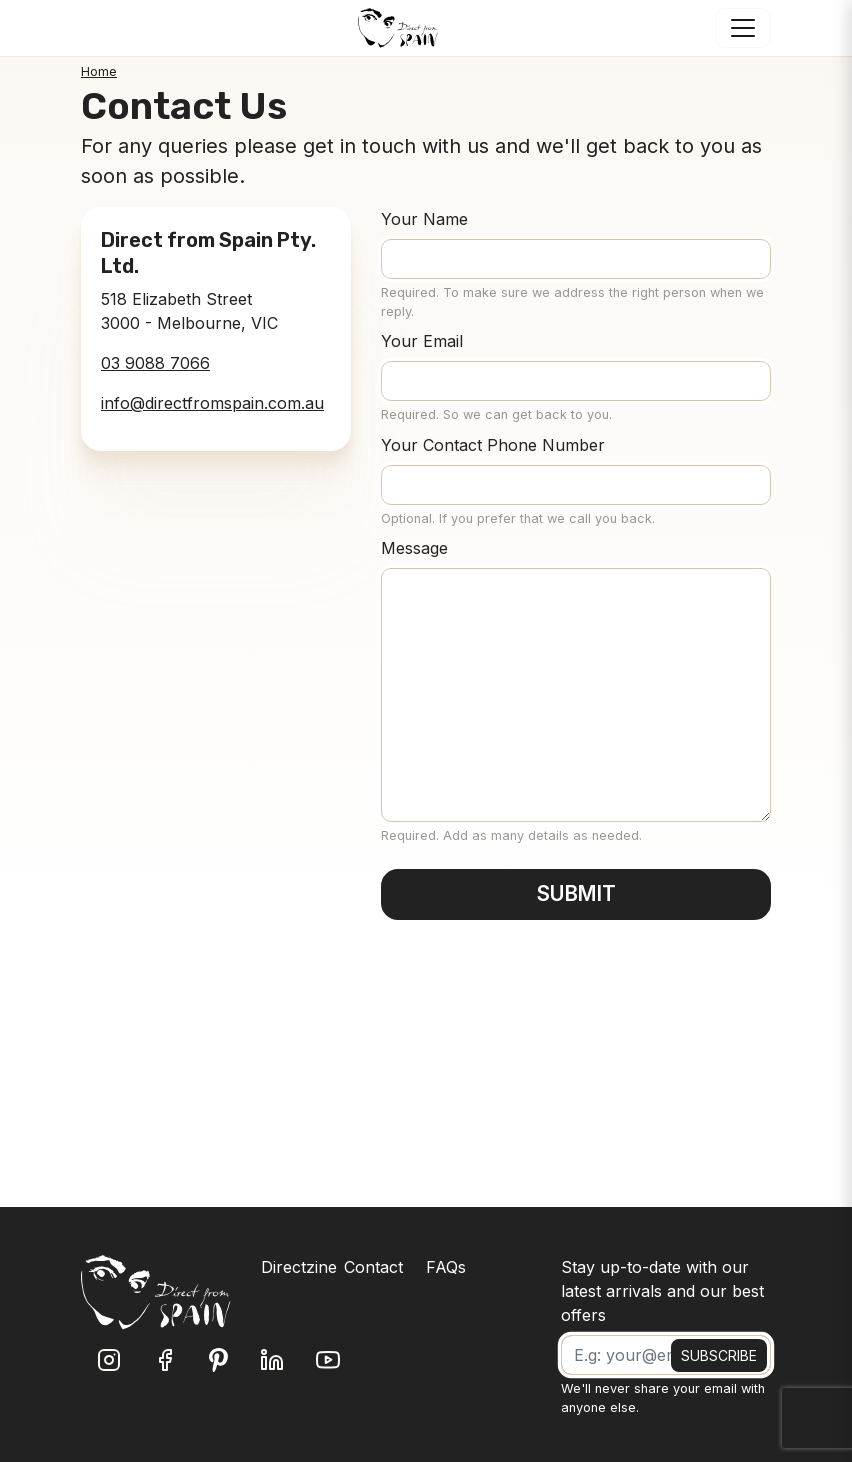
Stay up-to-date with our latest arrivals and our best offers (662, 1291)
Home (99, 71)
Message (414, 548)
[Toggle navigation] (743, 28)
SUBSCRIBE (719, 1355)
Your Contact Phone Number (493, 445)
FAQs (446, 1267)
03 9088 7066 (155, 363)
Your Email (422, 341)
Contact (373, 1267)
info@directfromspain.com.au (212, 403)
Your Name (424, 219)
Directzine (299, 1267)
